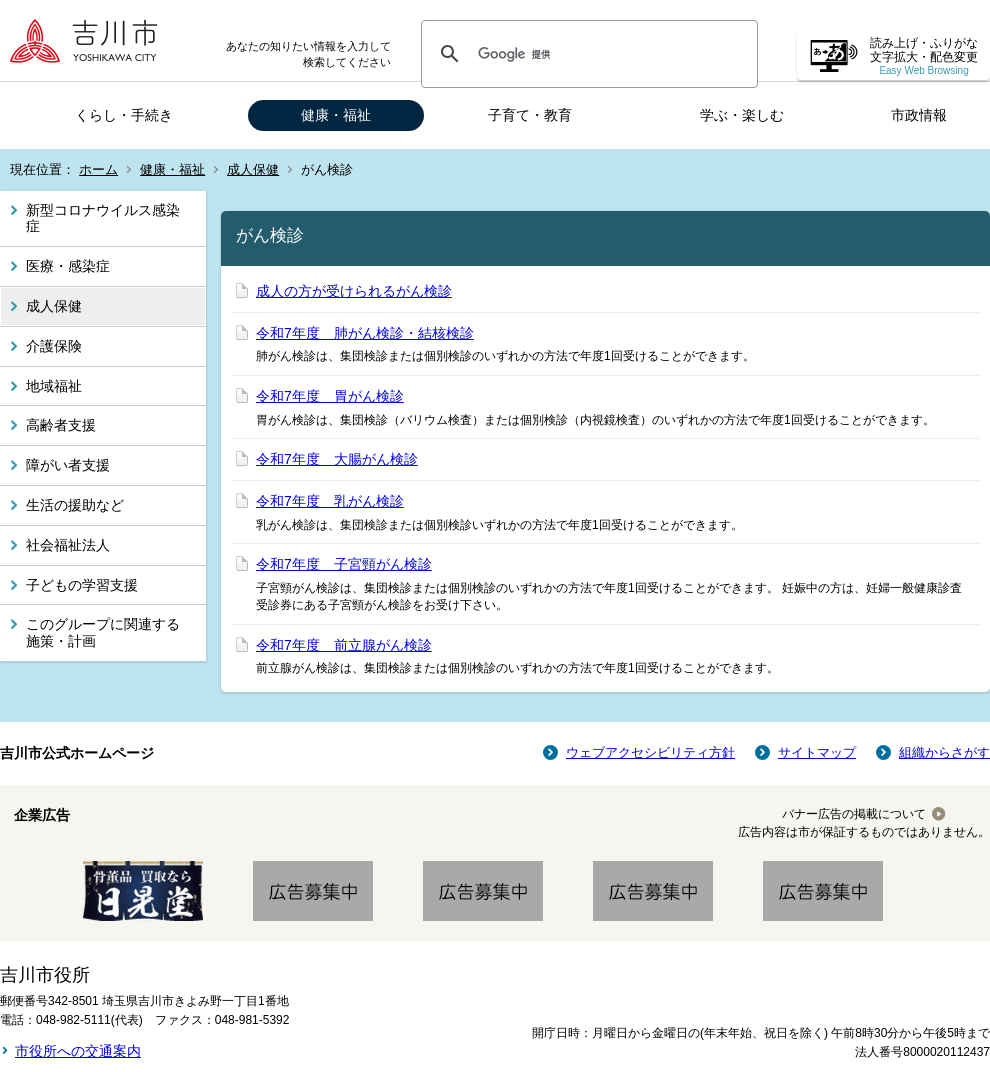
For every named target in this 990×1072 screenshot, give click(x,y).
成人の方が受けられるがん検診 (354, 291)
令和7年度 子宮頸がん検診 (344, 564)
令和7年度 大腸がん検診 (337, 459)
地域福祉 (54, 386)
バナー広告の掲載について (854, 814)
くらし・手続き (124, 115)
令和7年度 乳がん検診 (330, 501)
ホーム (98, 169)
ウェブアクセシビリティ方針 (650, 752)
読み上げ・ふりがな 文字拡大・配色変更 (924, 56)
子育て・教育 (530, 115)
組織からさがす (944, 752)
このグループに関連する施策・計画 (103, 632)
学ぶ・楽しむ (742, 115)
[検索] (586, 54)
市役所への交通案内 (78, 1051)
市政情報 (919, 115)
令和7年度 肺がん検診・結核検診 (365, 333)
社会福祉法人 (68, 545)
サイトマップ (817, 752)
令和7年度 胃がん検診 (330, 396)
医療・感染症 (68, 266)
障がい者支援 (68, 465)
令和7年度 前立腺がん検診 (344, 645)
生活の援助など (75, 505)
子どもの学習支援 (82, 585)
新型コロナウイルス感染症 (103, 218)
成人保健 (253, 169)
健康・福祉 (336, 115)
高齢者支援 (61, 425)
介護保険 (54, 346)
